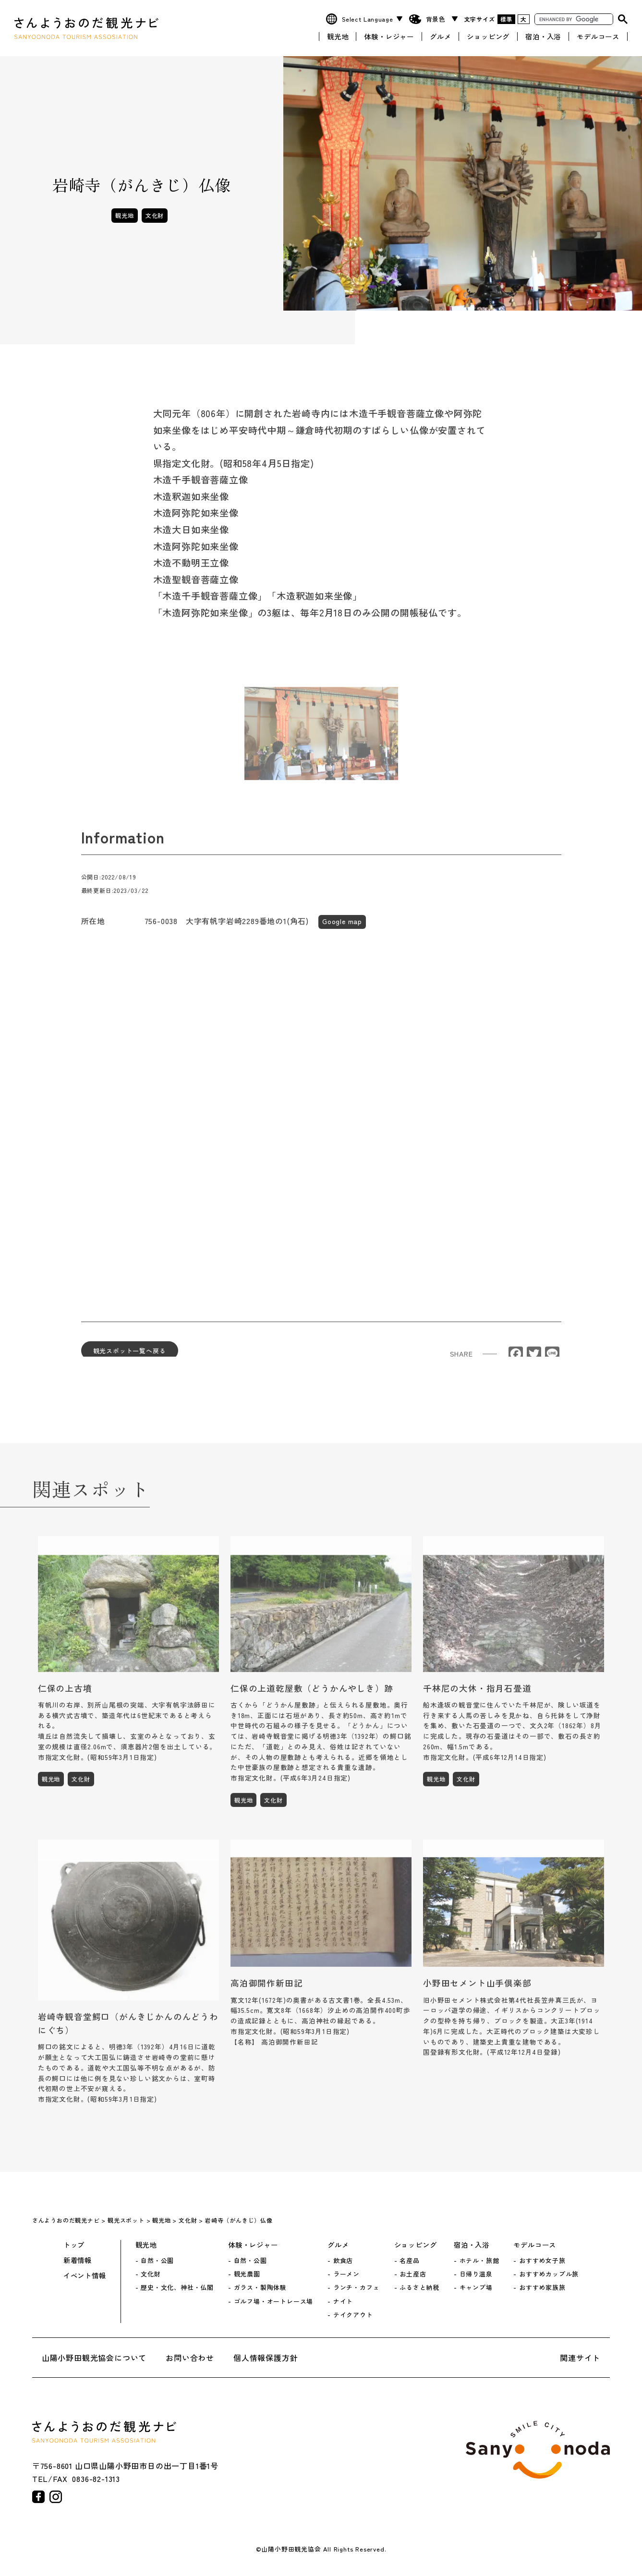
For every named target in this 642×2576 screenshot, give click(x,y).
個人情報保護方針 (265, 2357)
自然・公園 (157, 2260)
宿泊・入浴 (543, 35)
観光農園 (247, 2274)
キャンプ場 (476, 2287)
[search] (572, 18)
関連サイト (580, 2357)
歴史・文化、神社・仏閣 (177, 2287)
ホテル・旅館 (479, 2260)
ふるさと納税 (419, 2287)
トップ (74, 2245)
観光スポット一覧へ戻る (129, 1356)
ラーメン (346, 2274)
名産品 (409, 2260)
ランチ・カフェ (356, 2287)
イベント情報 (84, 2275)
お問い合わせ (190, 2357)
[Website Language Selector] (370, 18)
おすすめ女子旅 (542, 2260)
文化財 (154, 215)
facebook (38, 2497)
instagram (55, 2497)
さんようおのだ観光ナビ (86, 27)
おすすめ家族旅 (542, 2287)
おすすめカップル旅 (549, 2274)
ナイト (343, 2301)
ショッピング (488, 35)
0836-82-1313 (96, 2478)
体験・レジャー (389, 35)
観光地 (337, 35)
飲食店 (343, 2260)
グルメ (440, 35)
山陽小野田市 (538, 2450)
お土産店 (413, 2274)
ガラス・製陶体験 (260, 2287)
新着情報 (77, 2260)
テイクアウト (353, 2315)
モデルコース (598, 35)
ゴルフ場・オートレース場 (274, 2301)
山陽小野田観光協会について (94, 2357)
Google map (342, 927)
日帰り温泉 (476, 2274)
